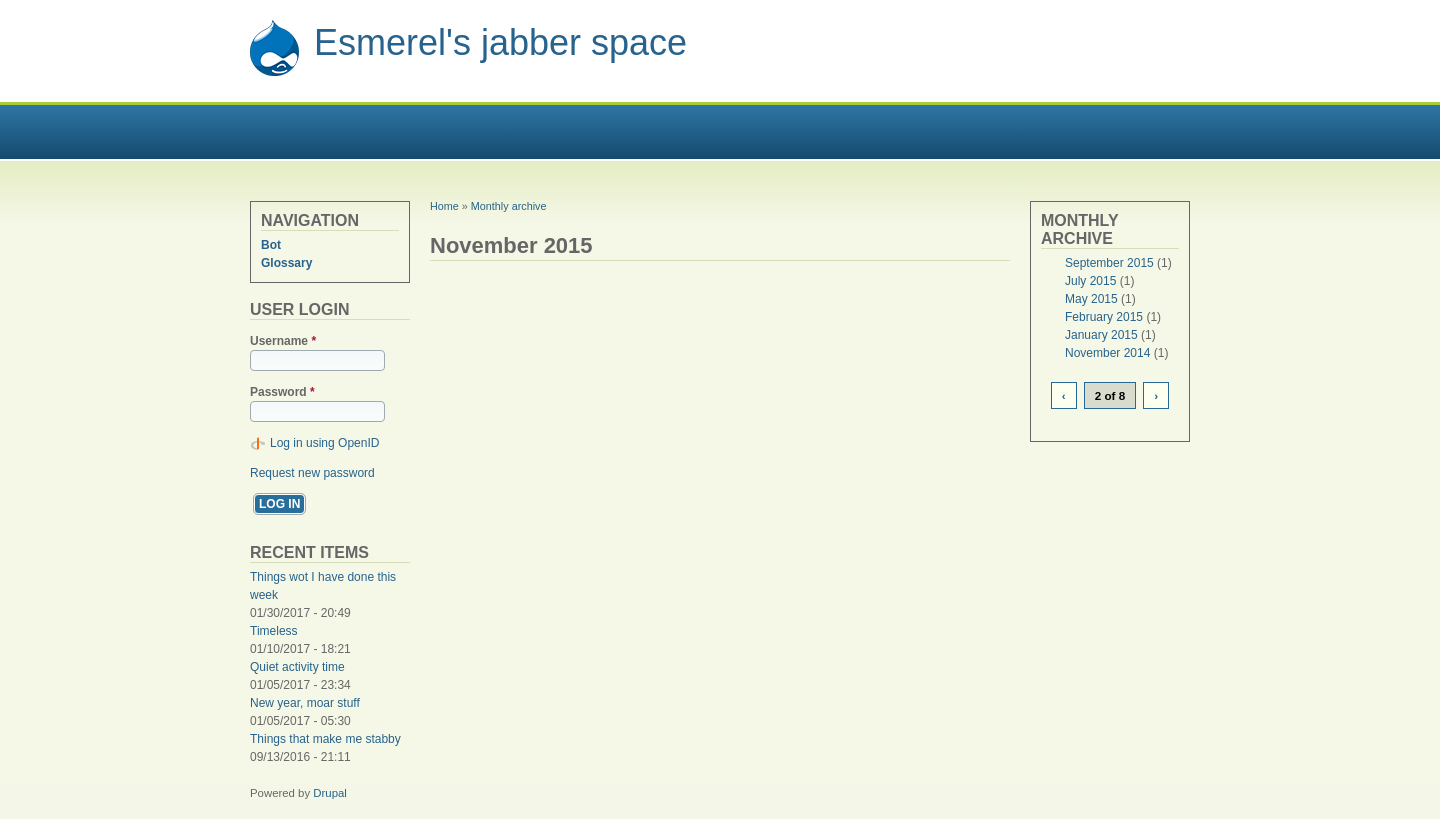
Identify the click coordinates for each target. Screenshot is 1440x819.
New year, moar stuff (305, 703)
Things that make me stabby (325, 739)
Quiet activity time (297, 667)
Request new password (312, 473)
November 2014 (1107, 353)
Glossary (286, 263)
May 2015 (1091, 299)
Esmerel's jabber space (500, 42)
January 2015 (1101, 335)
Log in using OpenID (324, 443)
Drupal (330, 793)
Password (282, 392)
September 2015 (1109, 263)
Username (283, 341)
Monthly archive (509, 206)
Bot (271, 245)
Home (444, 206)
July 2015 (1090, 281)
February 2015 (1104, 317)
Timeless (274, 631)
